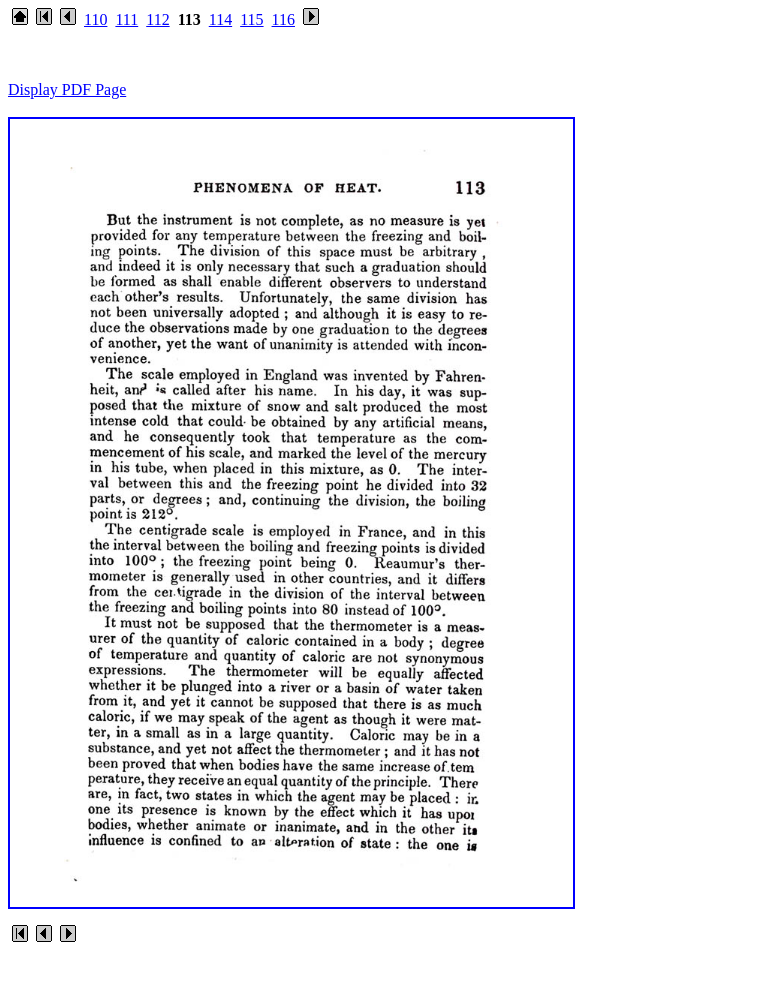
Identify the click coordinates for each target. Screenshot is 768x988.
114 (220, 19)
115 (251, 19)
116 (283, 19)
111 (126, 19)
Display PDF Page (67, 89)
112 (157, 19)
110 (95, 19)
